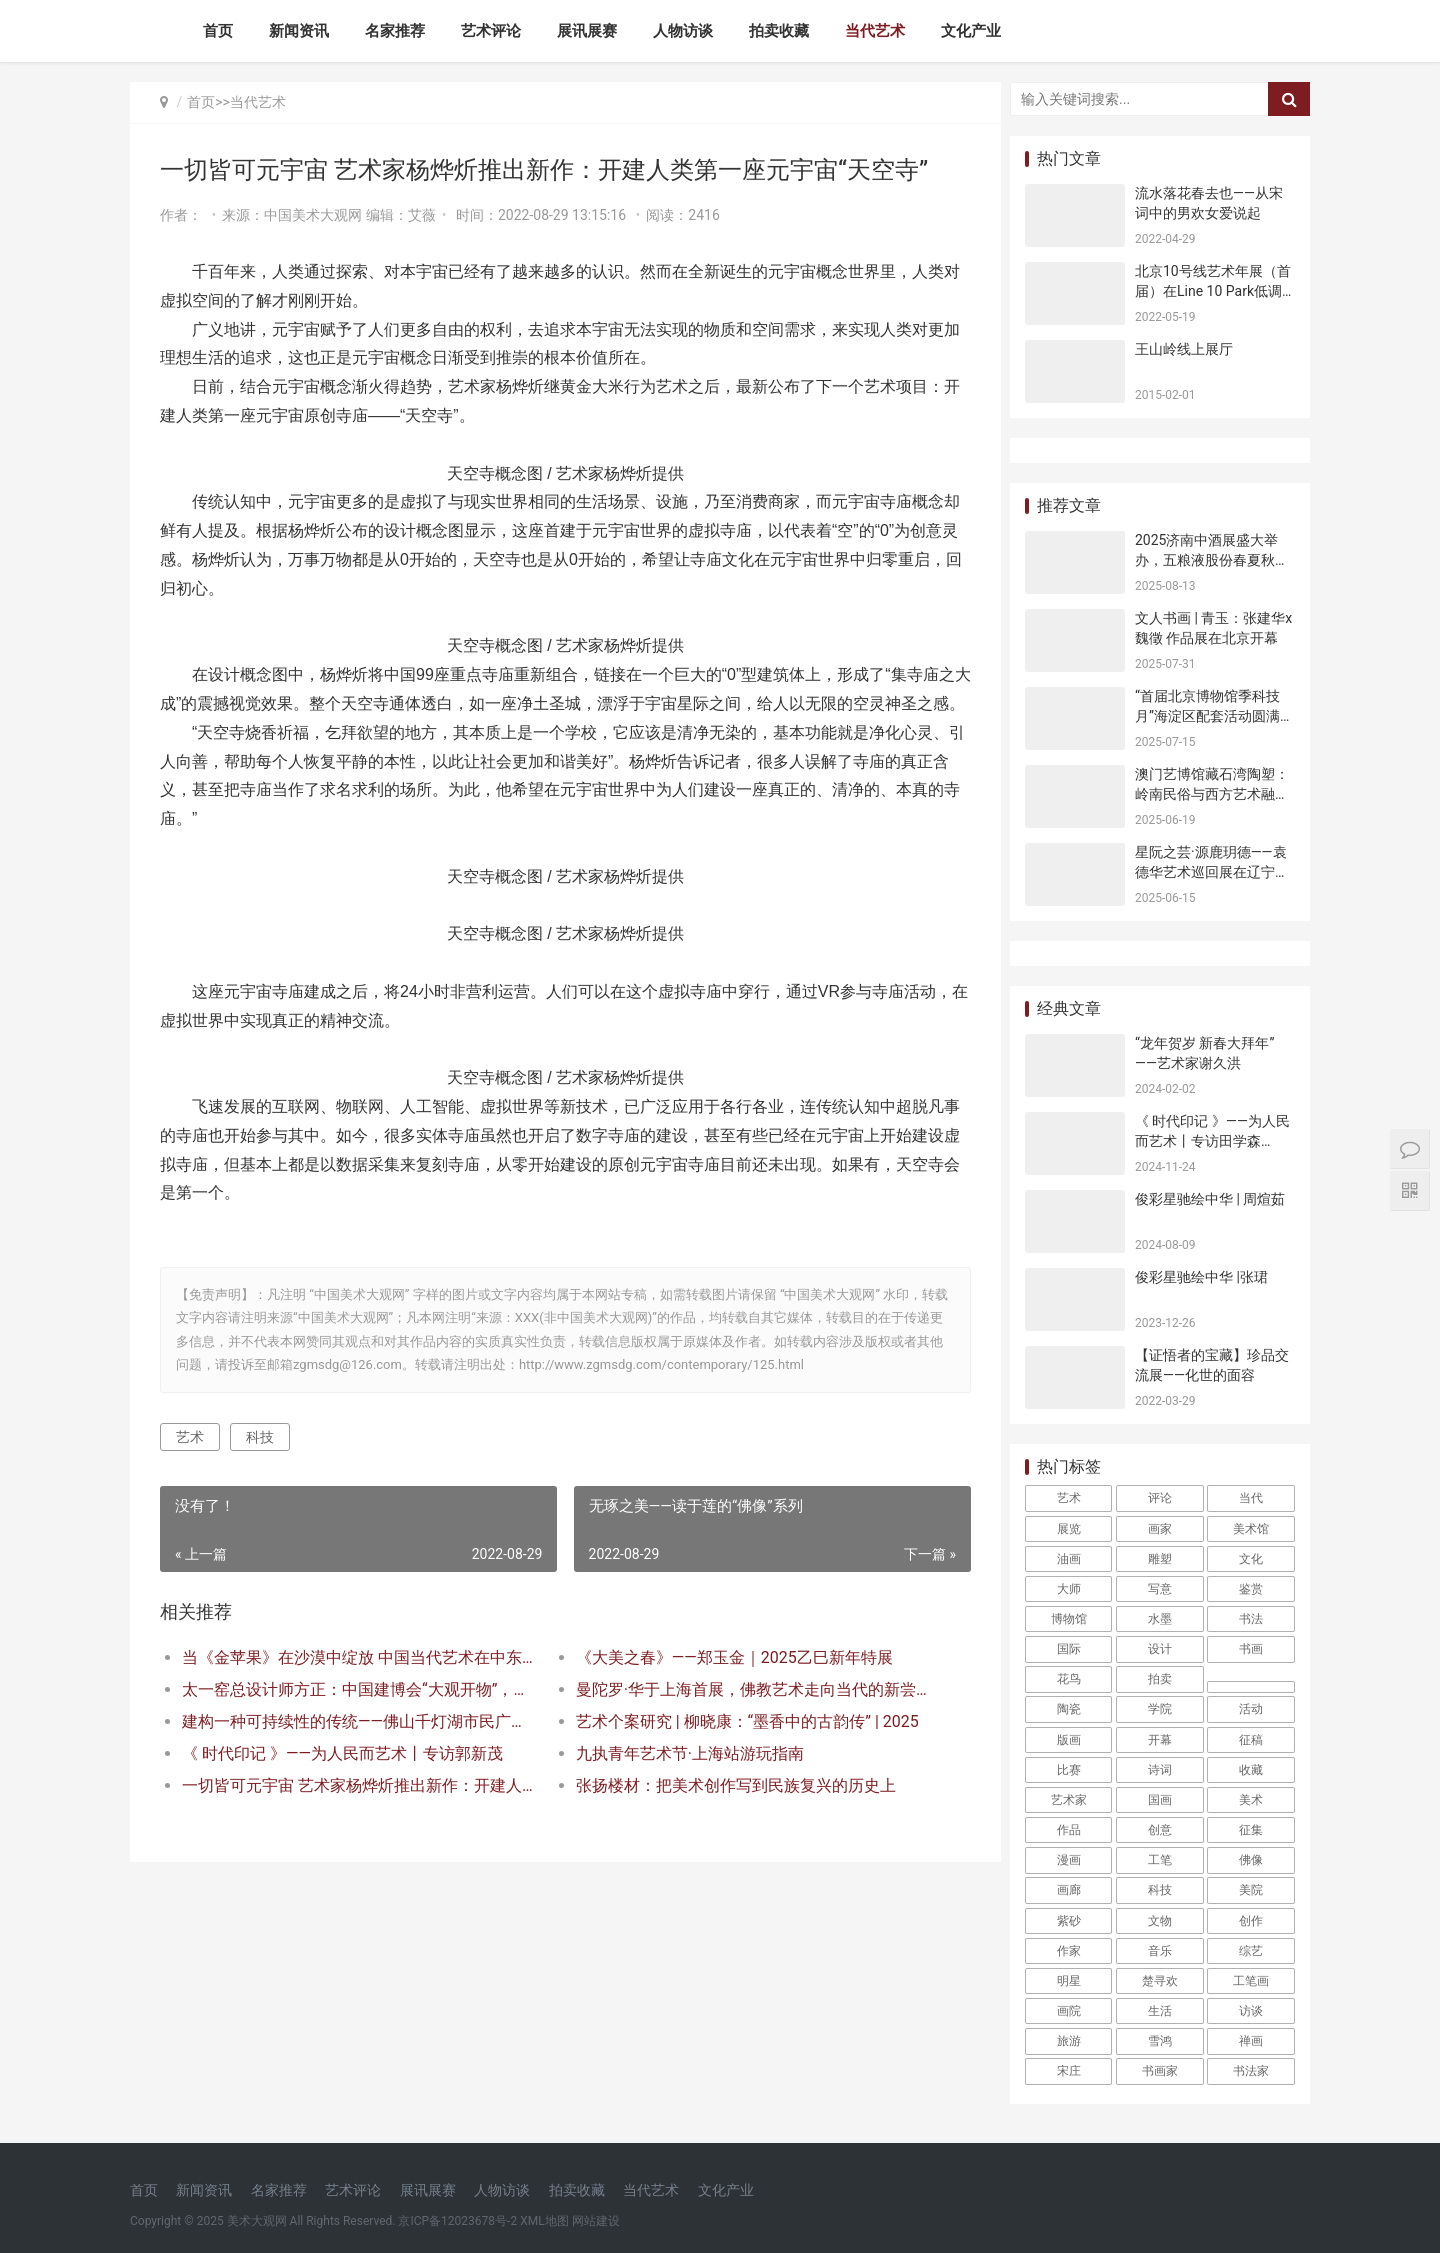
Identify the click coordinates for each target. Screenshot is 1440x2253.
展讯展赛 (587, 31)
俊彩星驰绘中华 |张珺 (1201, 1277)
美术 (1251, 1800)
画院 (1069, 2011)
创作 (1251, 1921)
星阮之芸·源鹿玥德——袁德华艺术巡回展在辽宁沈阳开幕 (1212, 871)
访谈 (1251, 2011)
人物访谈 (683, 31)
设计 (1160, 1649)
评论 (1160, 1498)
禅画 (1251, 2041)
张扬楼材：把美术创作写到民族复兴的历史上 (730, 1814)
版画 (1069, 1740)
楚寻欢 (1160, 1981)
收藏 (1251, 1770)
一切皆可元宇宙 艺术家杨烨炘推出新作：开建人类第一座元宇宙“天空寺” (356, 1814)
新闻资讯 (299, 31)
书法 (1251, 1619)
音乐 (1160, 1951)
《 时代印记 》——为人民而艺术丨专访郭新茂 (342, 1782)
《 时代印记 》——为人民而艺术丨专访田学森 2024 (1212, 1140)
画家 (1160, 1529)
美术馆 (1251, 1529)
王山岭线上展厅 (1184, 349)
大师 (1069, 1589)
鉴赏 (1251, 1589)
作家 (1069, 1951)
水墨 (1160, 1619)
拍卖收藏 (779, 31)
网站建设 (596, 2221)
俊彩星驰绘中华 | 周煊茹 (1210, 1199)
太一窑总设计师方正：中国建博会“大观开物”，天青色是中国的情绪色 (356, 1718)
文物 (1160, 1921)
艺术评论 (491, 31)
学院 (1160, 1709)
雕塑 (1160, 1559)
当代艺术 (875, 31)
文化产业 (971, 31)
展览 (1069, 1529)
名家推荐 (395, 31)
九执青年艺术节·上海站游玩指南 (684, 1782)
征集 (1251, 1830)
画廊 (1069, 1890)
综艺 (1251, 1951)
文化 (1251, 1559)
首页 (218, 31)
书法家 (1251, 2071)
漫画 (1069, 1860)
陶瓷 (1069, 1709)
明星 (1069, 1981)
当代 (1251, 1498)
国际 (1069, 1649)
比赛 (1069, 1770)
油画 (1069, 1559)
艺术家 (1069, 1800)
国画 (1160, 1800)
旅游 (1069, 2041)
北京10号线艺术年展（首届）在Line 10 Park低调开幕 (1213, 290)
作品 (1069, 1830)
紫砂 (1069, 1921)
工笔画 (1251, 1981)
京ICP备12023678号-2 (457, 2221)
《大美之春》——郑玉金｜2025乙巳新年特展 (728, 1686)
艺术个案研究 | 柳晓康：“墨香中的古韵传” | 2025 (741, 1750)
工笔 (1160, 1860)
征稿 (1251, 1740)
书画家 (1160, 2071)
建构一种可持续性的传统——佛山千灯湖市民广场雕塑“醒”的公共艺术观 (356, 1750)
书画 (1251, 1649)
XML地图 (544, 2221)
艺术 (190, 1465)
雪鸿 (1160, 2041)
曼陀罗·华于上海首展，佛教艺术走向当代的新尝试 (744, 1718)
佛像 (1251, 1860)
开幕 (1160, 1740)
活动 (1251, 1709)
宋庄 (1069, 2071)
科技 (260, 1465)
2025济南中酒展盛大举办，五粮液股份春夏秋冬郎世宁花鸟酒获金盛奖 (1212, 559)
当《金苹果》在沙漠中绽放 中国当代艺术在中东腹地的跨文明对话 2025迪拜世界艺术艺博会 (356, 1686)
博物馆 (1069, 1619)
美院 (1251, 1890)
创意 (1160, 1830)
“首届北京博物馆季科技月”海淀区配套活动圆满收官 (1214, 715)
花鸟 (1069, 1679)
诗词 (1160, 1770)
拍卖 (1160, 1679)
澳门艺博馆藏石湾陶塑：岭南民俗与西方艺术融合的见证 (1212, 793)
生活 (1160, 2011)
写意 (1160, 1589)
